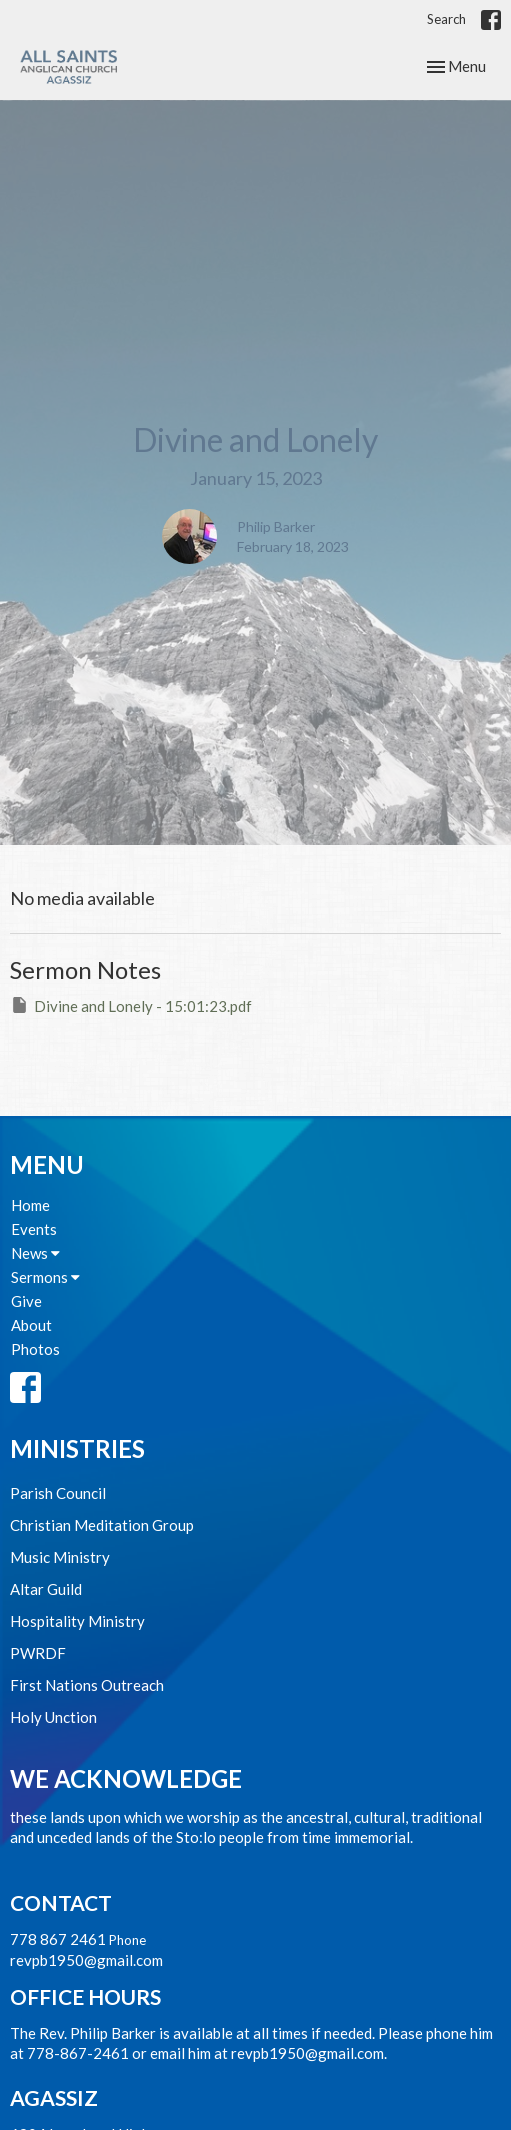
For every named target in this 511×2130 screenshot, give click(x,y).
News (35, 1253)
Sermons (45, 1277)
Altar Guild (46, 1589)
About (31, 1325)
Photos (35, 1349)
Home (30, 1205)
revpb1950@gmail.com (86, 1960)
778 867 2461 (58, 1939)
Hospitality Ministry (77, 1621)
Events (34, 1229)
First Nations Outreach (87, 1685)
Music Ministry (60, 1557)
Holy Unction (53, 1717)
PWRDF (38, 1653)
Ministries (77, 1448)
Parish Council (58, 1493)
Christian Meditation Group (102, 1525)
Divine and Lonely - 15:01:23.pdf (131, 1005)
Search (446, 19)
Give (26, 1301)
